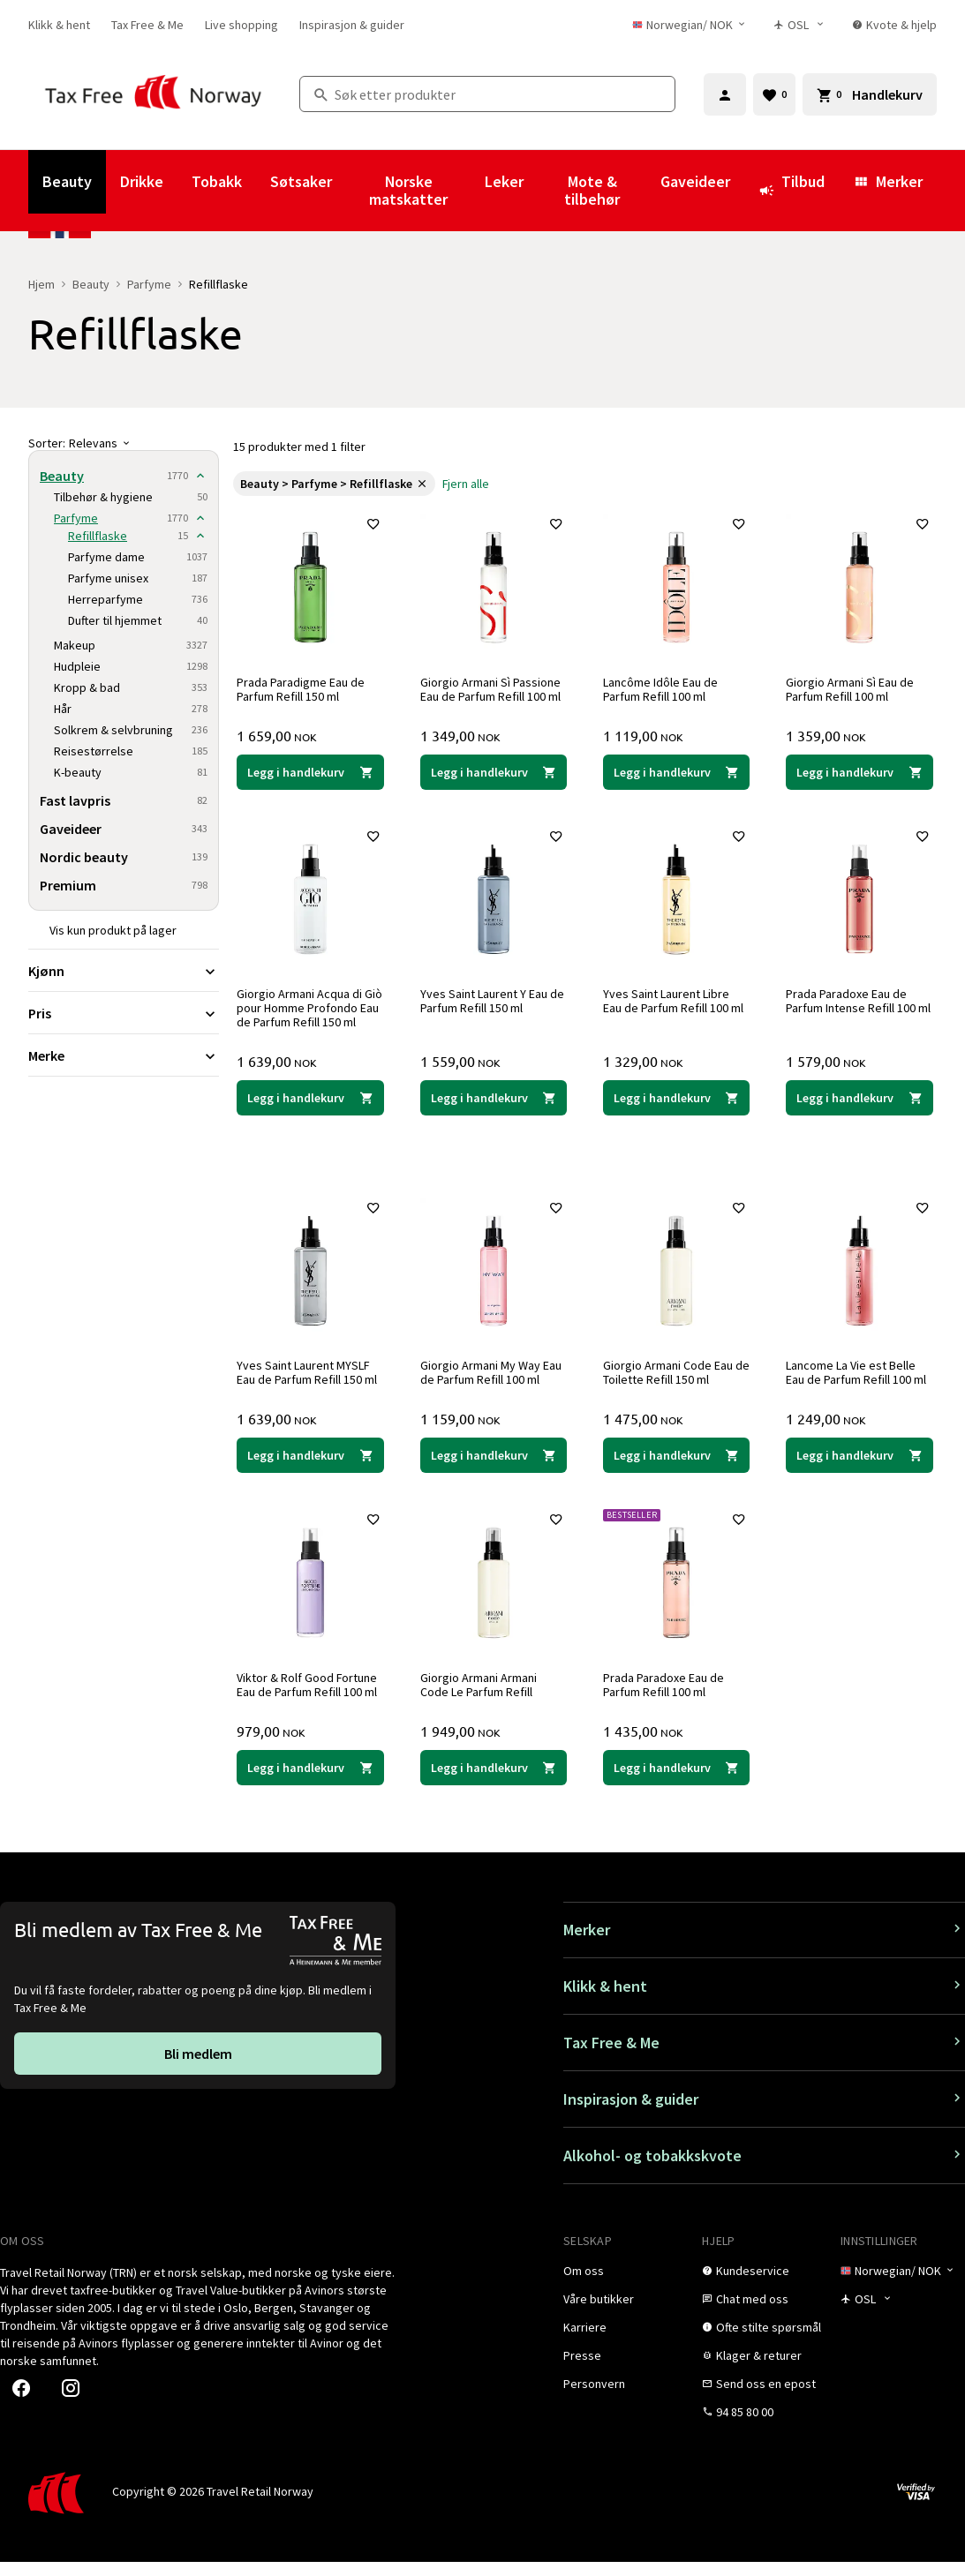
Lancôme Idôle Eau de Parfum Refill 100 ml (664, 686)
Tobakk (217, 181)
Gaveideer (695, 181)
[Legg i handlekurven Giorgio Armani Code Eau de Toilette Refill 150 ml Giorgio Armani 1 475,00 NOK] (677, 1466)
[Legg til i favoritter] (370, 528)
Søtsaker (301, 181)
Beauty (67, 181)
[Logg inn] (725, 94)
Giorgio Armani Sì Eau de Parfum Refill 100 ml (853, 686)
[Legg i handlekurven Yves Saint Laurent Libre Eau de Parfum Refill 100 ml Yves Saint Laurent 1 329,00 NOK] (677, 1109)
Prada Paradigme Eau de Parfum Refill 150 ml (304, 686)
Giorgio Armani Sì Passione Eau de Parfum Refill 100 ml (493, 686)
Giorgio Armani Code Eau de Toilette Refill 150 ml (671, 1384)
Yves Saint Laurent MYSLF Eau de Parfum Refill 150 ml (310, 1384)
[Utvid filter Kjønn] (123, 970)
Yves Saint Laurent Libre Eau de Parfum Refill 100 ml (677, 998)
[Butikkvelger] (805, 25)
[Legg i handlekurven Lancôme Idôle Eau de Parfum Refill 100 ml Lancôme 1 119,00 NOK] (677, 768)
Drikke (141, 181)
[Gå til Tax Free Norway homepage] (153, 94)
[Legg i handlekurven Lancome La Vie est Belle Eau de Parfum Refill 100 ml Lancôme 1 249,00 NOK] (859, 1466)
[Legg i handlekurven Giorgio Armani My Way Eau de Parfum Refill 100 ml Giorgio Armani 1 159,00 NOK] (493, 1466)
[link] (59, 25)
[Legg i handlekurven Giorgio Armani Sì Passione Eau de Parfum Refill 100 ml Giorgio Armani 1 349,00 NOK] (493, 768)
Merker (888, 181)
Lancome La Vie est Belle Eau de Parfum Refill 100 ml (859, 1384)
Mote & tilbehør (592, 190)
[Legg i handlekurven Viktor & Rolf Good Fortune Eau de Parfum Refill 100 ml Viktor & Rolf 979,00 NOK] (310, 1778)
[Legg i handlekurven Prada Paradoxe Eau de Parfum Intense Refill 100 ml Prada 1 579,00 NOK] (859, 1109)
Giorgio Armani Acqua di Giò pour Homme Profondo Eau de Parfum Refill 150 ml (304, 1012)
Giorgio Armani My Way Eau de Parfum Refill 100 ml (493, 1384)
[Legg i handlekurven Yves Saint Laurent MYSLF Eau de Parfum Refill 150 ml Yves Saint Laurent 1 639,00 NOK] (310, 1466)
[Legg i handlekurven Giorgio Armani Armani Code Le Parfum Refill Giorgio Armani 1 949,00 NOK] (493, 1778)
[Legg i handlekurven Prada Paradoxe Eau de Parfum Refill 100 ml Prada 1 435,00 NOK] (677, 1778)
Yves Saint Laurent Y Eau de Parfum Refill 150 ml (486, 998)
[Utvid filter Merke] (123, 1055)
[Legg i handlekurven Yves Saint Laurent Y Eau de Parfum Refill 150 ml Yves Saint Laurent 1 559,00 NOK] (493, 1109)
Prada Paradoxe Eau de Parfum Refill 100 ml (667, 1695)
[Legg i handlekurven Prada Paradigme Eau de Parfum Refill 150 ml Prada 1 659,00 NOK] (310, 768)
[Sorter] (123, 443)
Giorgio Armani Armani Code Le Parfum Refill (481, 1695)
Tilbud (791, 189)
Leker (504, 181)
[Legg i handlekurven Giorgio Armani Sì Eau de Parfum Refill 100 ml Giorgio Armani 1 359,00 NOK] (859, 768)
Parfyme (149, 284)
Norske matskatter (408, 190)
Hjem (41, 284)
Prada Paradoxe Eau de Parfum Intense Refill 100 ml (854, 1005)
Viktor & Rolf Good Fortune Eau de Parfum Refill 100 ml (310, 1695)
